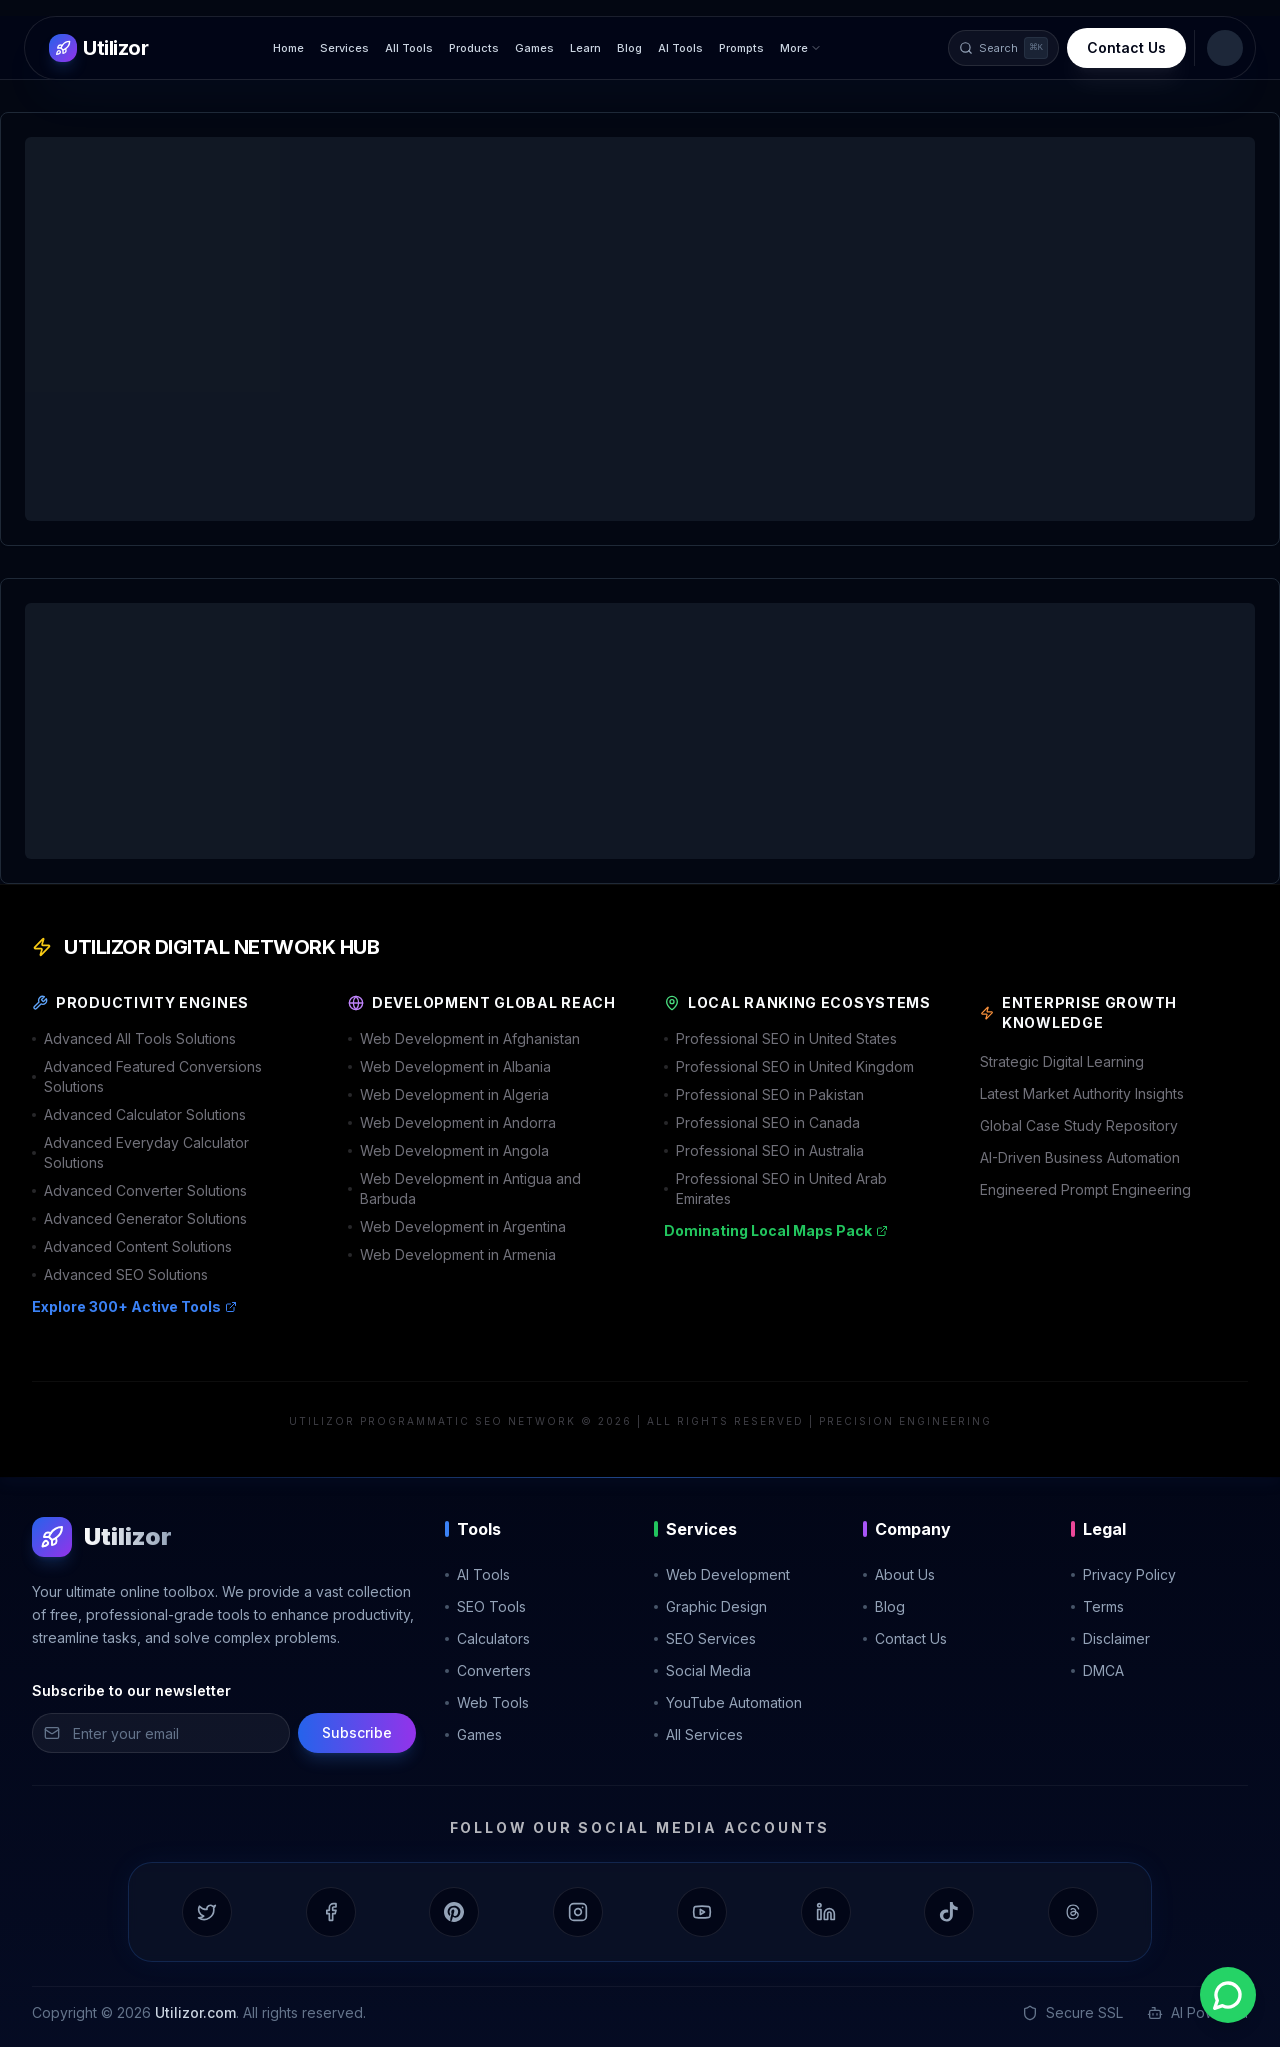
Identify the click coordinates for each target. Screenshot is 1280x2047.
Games (534, 48)
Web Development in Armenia (452, 1254)
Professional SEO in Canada (762, 1122)
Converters (488, 1670)
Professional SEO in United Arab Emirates (775, 1188)
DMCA (1097, 1670)
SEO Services (705, 1638)
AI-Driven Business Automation (1080, 1157)
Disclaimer (1110, 1638)
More (801, 48)
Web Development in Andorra (452, 1122)
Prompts (741, 48)
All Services (698, 1734)
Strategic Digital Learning (1062, 1061)
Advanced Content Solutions (132, 1246)
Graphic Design (710, 1606)
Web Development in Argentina (457, 1226)
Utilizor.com (195, 2012)
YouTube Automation (728, 1702)
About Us (899, 1574)
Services (344, 48)
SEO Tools (485, 1606)
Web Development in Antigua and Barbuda (464, 1188)
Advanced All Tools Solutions (134, 1038)
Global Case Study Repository (1079, 1125)
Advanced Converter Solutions (139, 1190)
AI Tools (680, 48)
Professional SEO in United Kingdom (789, 1066)
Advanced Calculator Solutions (139, 1114)
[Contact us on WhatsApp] (1228, 1995)
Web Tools (487, 1702)
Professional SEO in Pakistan (764, 1094)
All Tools (409, 48)
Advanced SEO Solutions (120, 1274)
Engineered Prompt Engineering (1085, 1189)
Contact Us (1126, 47)
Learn (585, 48)
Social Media (702, 1670)
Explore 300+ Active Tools (134, 1306)
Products (474, 48)
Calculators (487, 1638)
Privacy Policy (1123, 1574)
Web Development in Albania (449, 1066)
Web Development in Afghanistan (464, 1038)
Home (288, 48)
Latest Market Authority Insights (1082, 1093)
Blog (629, 48)
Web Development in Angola (448, 1150)
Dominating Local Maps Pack (776, 1230)
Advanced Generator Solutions (139, 1218)
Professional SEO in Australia (764, 1150)
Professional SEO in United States (780, 1038)
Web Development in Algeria (448, 1094)
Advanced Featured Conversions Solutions (147, 1076)
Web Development (722, 1574)
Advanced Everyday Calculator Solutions (140, 1152)
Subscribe (357, 1732)
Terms (1097, 1606)
